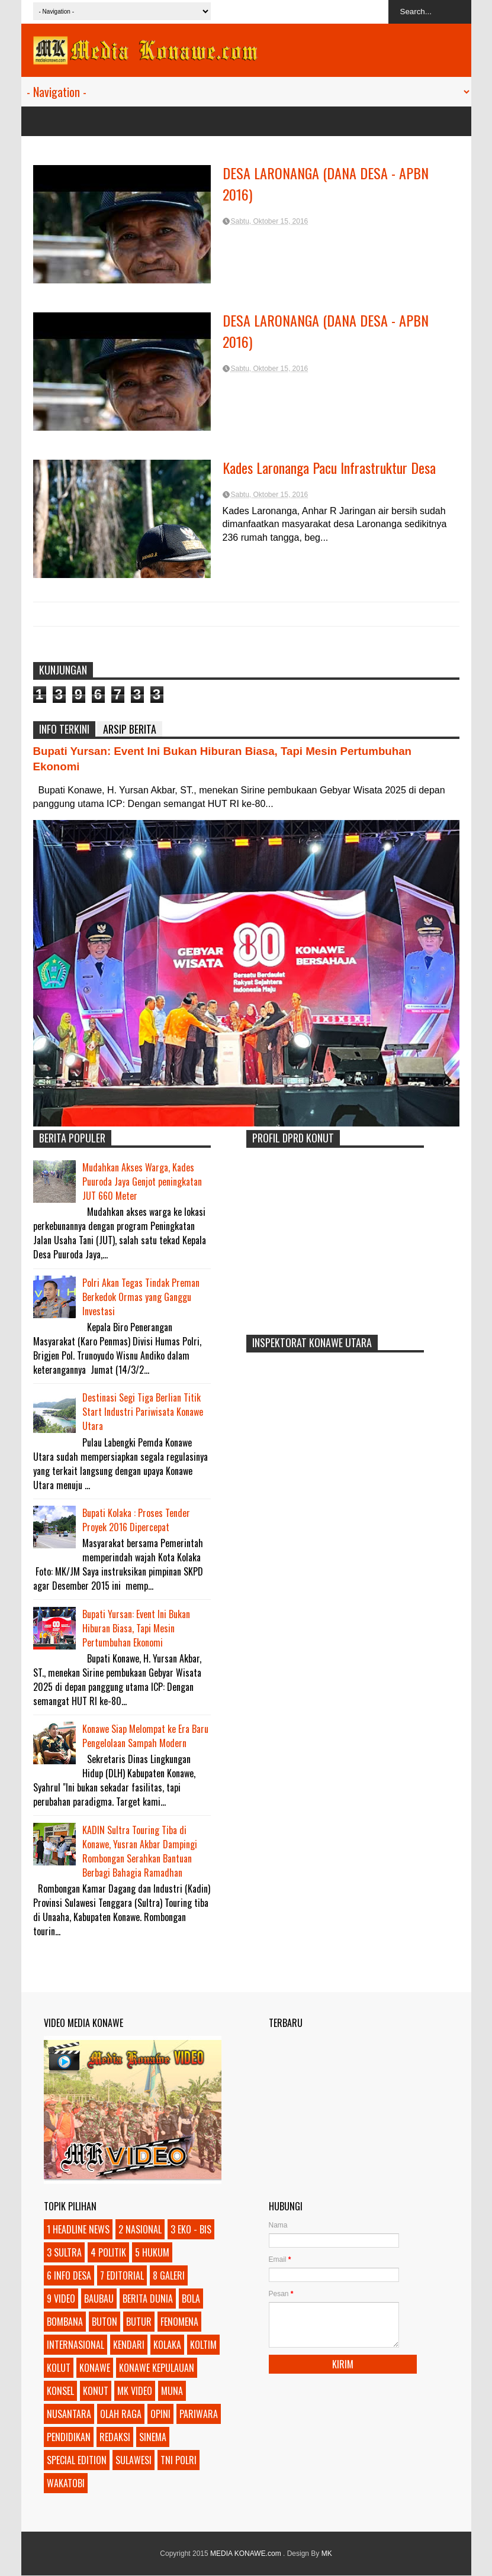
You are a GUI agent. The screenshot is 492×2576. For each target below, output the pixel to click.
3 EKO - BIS (191, 2229)
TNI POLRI (178, 2460)
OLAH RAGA (121, 2414)
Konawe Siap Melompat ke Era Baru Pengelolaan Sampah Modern (145, 1736)
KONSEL (60, 2391)
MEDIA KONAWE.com (246, 2553)
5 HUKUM (152, 2252)
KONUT (95, 2391)
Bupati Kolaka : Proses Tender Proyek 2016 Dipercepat (136, 1520)
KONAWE (94, 2368)
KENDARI (128, 2345)
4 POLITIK (108, 2252)
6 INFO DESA (69, 2275)
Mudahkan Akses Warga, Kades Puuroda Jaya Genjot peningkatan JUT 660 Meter (142, 1181)
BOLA (191, 2298)
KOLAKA (167, 2345)
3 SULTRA (64, 2252)
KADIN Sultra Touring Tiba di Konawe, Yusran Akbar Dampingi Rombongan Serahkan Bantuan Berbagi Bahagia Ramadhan (139, 1851)
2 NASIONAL (140, 2229)
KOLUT (58, 2368)
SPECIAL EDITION (77, 2460)
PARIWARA (198, 2414)
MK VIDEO (134, 2391)
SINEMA (152, 2437)
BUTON (104, 2321)
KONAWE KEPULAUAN (156, 2368)
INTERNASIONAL (75, 2345)
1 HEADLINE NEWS (78, 2229)
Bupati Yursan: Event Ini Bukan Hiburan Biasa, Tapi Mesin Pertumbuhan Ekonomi (136, 1628)
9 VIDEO (61, 2298)
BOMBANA (65, 2321)
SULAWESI (133, 2460)
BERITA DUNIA (148, 2298)
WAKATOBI (66, 2483)
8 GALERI (169, 2275)
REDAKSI (114, 2437)
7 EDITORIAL (122, 2275)
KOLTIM (203, 2345)
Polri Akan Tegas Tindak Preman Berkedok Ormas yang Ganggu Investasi (141, 1297)
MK (326, 2553)
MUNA (172, 2391)
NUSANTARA (69, 2414)
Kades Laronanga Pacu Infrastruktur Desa (329, 467)
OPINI (160, 2414)
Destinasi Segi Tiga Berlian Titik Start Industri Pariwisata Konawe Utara (142, 1411)
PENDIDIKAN (69, 2437)
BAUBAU (99, 2298)
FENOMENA (179, 2321)
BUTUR (139, 2321)
